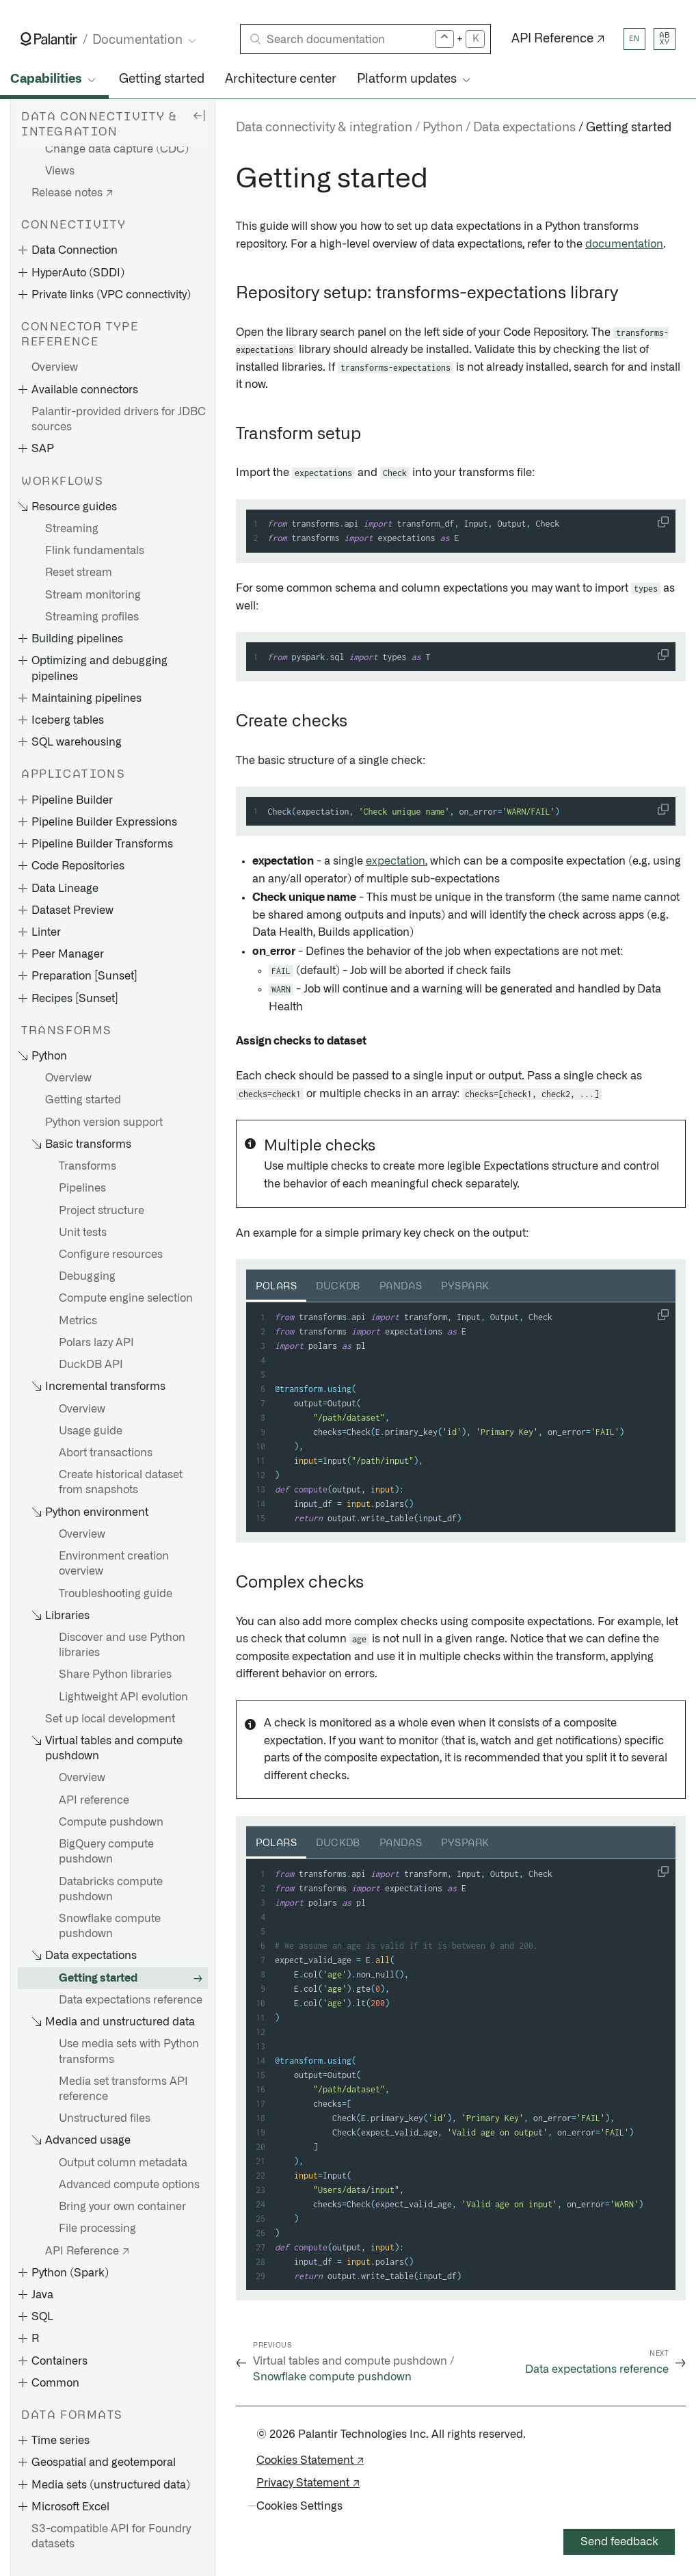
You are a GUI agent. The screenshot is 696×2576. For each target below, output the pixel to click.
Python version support (104, 1122)
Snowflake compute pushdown (110, 1926)
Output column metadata (123, 2162)
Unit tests (83, 1232)
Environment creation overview (114, 1564)
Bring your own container (122, 2206)
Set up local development (110, 1718)
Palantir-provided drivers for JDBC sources (118, 419)
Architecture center (280, 79)
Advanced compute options (129, 2184)
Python (443, 128)
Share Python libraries (115, 1674)
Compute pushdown (111, 1822)
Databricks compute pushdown (111, 1889)
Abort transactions (105, 1452)
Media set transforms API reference (123, 2089)
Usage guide (90, 1430)
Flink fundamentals (94, 550)
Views (60, 171)
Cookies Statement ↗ (310, 2460)
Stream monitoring (93, 595)
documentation (624, 244)
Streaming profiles (92, 617)
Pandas (400, 1286)
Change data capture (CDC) (117, 149)
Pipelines (82, 1188)
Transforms (87, 1166)
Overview (54, 367)
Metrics (78, 1320)
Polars (276, 1286)
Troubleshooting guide (115, 1593)
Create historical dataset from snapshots (121, 1482)
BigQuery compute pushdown (106, 1852)
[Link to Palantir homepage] (49, 39)
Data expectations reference (130, 2000)
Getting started (161, 79)
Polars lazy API (96, 1342)
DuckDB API (91, 1364)
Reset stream (78, 572)
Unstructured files (104, 2118)
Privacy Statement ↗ (308, 2483)
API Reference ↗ (558, 39)
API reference (94, 1800)
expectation (395, 861)
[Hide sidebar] (199, 115)
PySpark (465, 1286)
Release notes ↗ (72, 192)
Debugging (87, 1276)
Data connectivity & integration (324, 128)
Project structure (101, 1210)
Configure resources (111, 1254)
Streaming (71, 528)
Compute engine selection (126, 1298)
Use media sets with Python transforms (129, 2051)
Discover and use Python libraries (122, 1645)
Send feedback (619, 2541)
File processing (97, 2228)
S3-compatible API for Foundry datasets (111, 2536)
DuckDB (338, 1286)
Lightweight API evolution (123, 1697)
